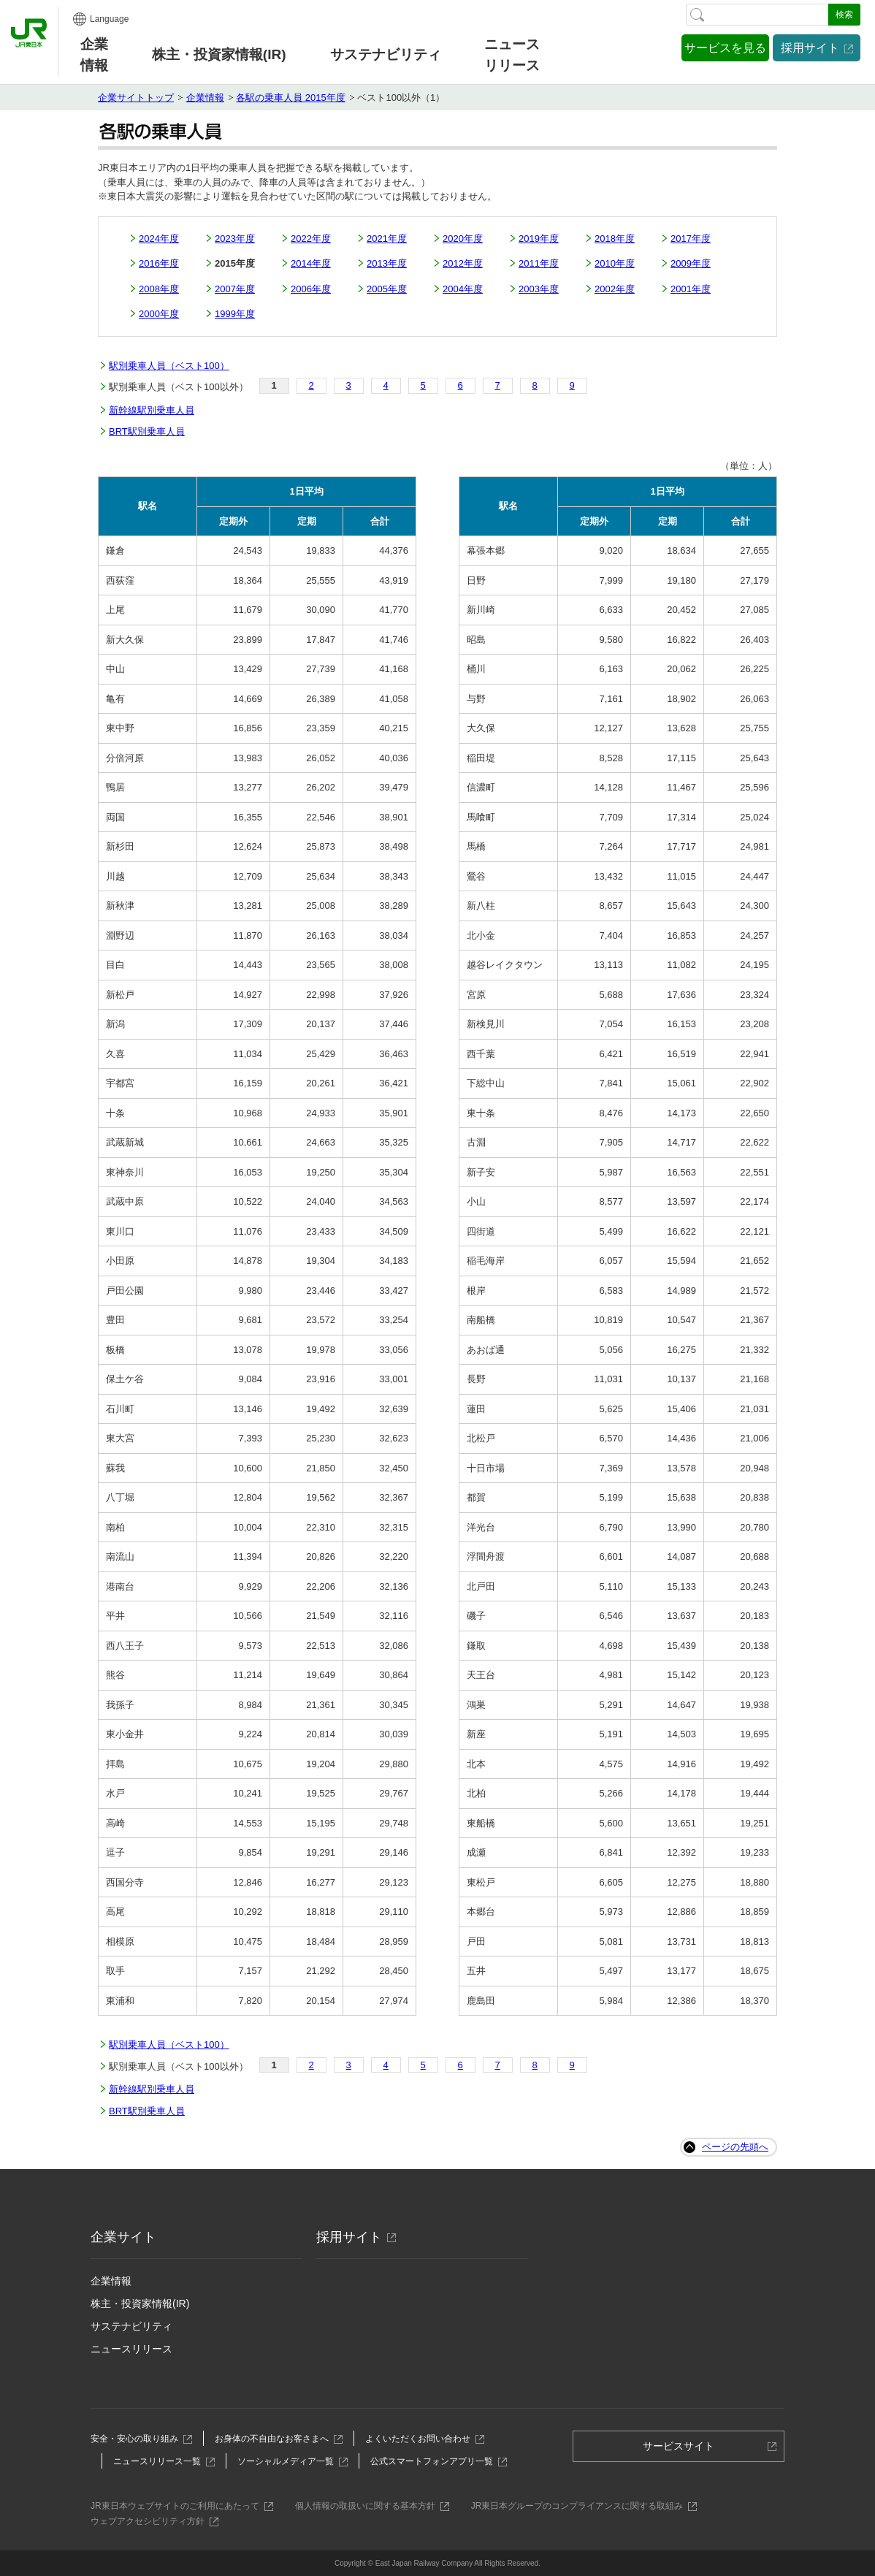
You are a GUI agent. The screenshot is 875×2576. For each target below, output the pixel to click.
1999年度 (235, 313)
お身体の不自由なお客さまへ (276, 2439)
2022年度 (311, 238)
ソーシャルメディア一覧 (289, 2461)
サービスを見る (725, 48)
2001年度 (690, 288)
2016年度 (159, 263)
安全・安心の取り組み (138, 2439)
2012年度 (463, 263)
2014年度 (311, 263)
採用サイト (810, 48)
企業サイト (123, 2237)
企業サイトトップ (136, 97)
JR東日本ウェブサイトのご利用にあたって (179, 2506)
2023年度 (235, 238)
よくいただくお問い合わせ (421, 2439)
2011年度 (539, 263)
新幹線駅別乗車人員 (151, 410)
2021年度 (387, 238)
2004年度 (463, 288)
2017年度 (690, 238)
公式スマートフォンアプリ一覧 (435, 2461)
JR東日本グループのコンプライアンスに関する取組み (581, 2506)
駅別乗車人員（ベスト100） (169, 365)
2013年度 (387, 263)
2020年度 (463, 238)
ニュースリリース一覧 (161, 2461)
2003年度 (539, 288)
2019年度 (539, 238)
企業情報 (94, 55)
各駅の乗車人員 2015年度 (290, 97)
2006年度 (311, 288)
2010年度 (615, 263)
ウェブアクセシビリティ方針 (152, 2521)
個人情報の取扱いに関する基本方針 (369, 2506)
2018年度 (615, 238)
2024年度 (159, 238)
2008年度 (159, 288)
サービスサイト (683, 2450)
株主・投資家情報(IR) (140, 2303)
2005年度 (387, 288)
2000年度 (159, 313)
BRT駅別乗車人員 (147, 431)
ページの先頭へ (735, 2146)
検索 (844, 14)
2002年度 (615, 288)
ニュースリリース (512, 55)
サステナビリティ (131, 2326)
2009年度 (690, 263)
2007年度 (235, 288)
